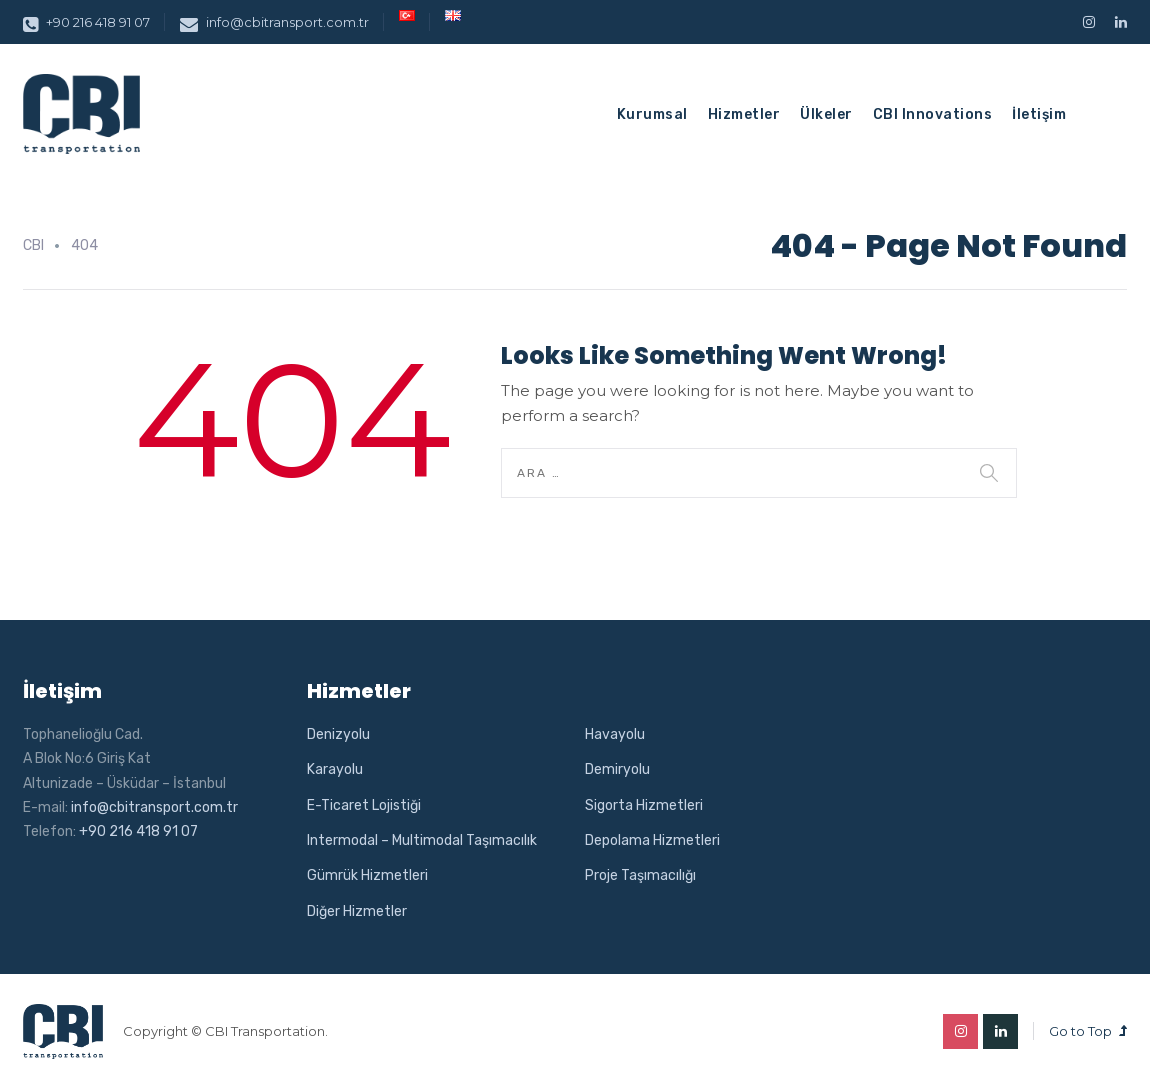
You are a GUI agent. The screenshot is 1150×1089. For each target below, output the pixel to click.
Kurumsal (652, 114)
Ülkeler (826, 114)
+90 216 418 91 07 (86, 22)
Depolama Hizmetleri (652, 840)
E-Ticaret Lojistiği (364, 805)
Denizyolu (338, 734)
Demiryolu (617, 769)
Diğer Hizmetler (357, 911)
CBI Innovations (933, 114)
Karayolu (335, 769)
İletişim (1039, 114)
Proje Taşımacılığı (640, 875)
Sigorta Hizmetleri (644, 805)
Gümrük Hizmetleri (367, 875)
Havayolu (615, 734)
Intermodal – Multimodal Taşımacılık (422, 840)
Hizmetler (744, 114)
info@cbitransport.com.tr (274, 22)
